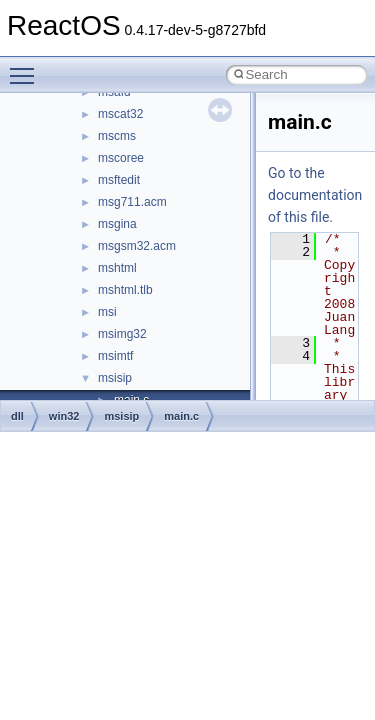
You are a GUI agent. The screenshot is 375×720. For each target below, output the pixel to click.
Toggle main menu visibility (27, 67)
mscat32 (120, 114)
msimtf (115, 356)
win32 (64, 416)
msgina (117, 224)
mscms (117, 136)
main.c (181, 416)
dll (17, 416)
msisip (115, 378)
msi (107, 312)
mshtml (117, 268)
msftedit (119, 180)
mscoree (121, 158)
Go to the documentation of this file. (315, 195)
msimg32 (122, 334)
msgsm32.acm (137, 246)
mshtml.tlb (125, 290)
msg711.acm (132, 202)
